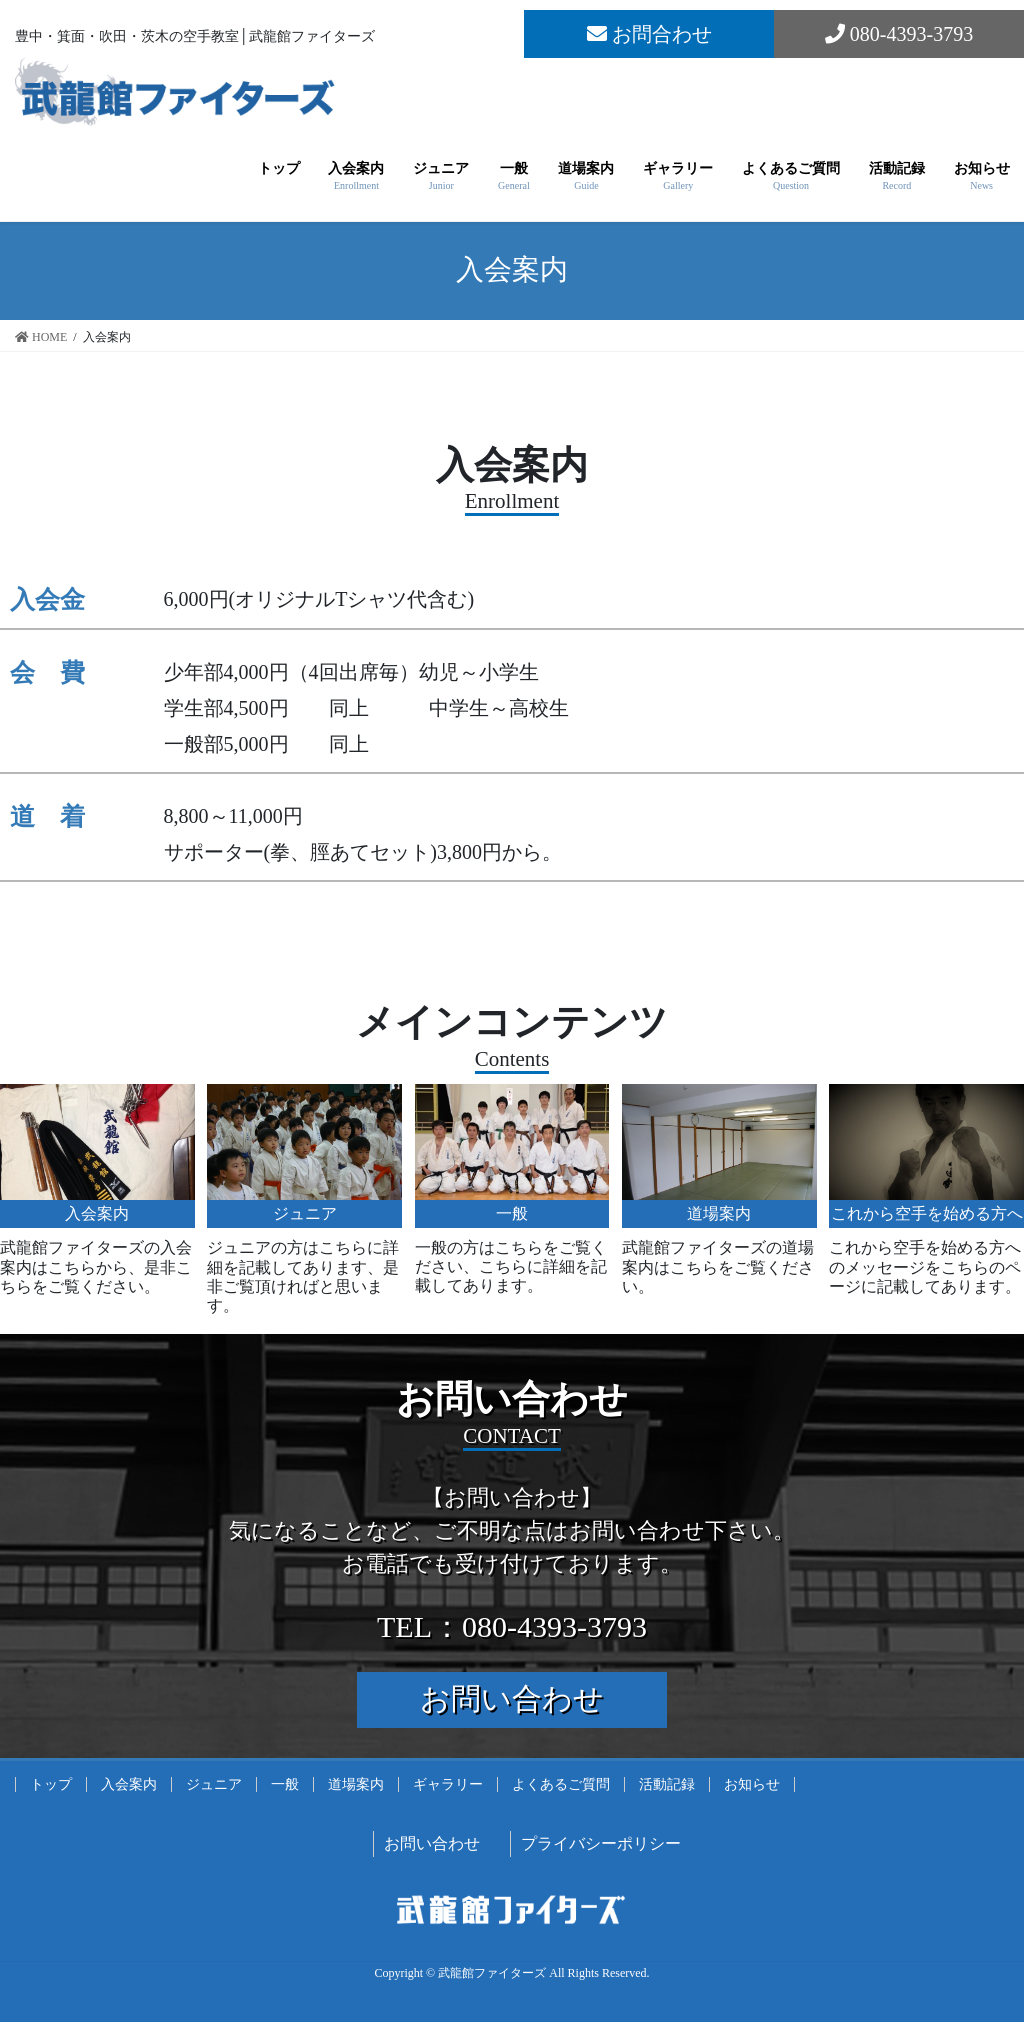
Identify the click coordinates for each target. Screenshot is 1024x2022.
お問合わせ (649, 34)
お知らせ (752, 1784)
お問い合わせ (512, 1698)
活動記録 (667, 1784)
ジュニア (214, 1784)
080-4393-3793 (899, 34)
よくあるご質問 (561, 1784)
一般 (285, 1784)
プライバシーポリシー (601, 1843)
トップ (51, 1784)
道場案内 (356, 1784)
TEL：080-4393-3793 (512, 1626)
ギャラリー (448, 1784)
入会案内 (129, 1784)
